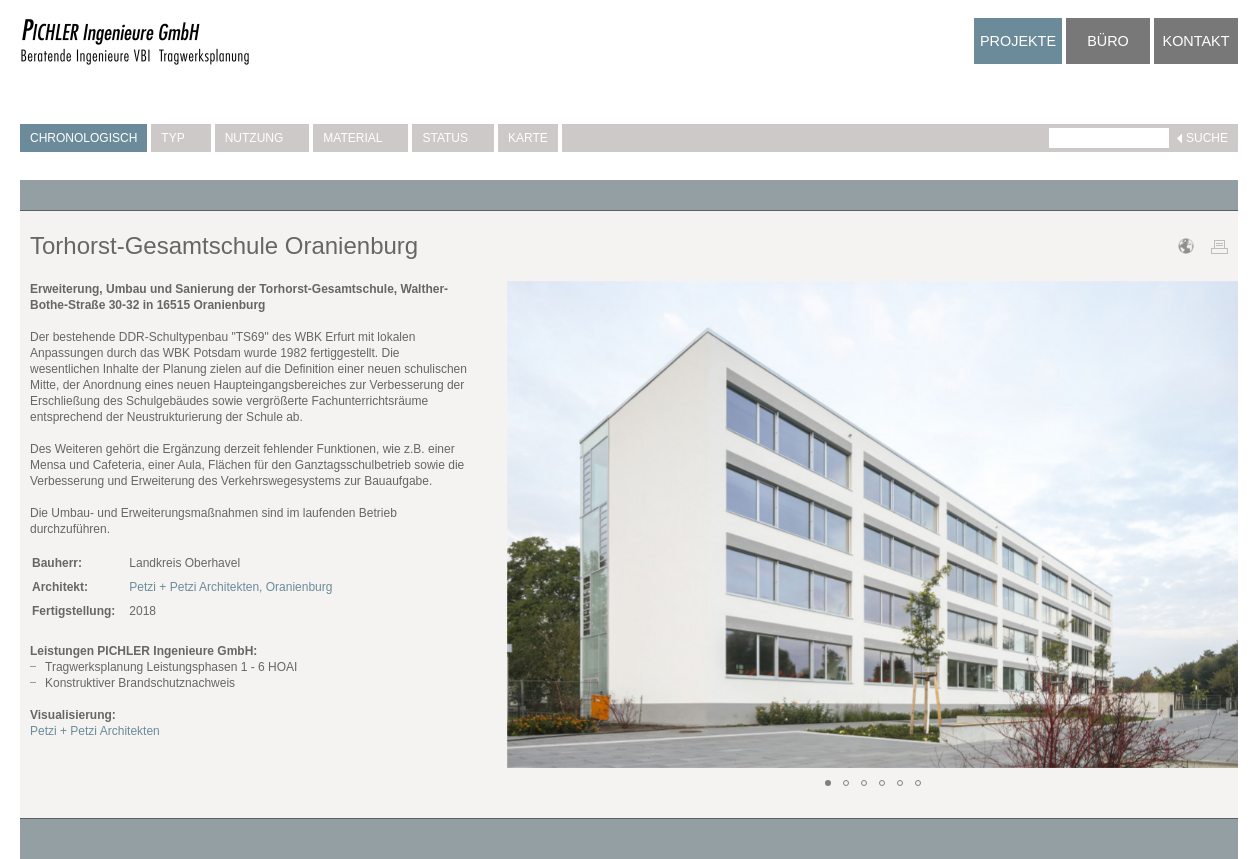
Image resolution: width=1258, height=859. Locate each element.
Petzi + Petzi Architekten (95, 731)
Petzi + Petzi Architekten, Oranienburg (230, 587)
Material (360, 138)
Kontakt (1196, 41)
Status (453, 138)
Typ (180, 138)
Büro (1108, 41)
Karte (528, 138)
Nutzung (262, 138)
